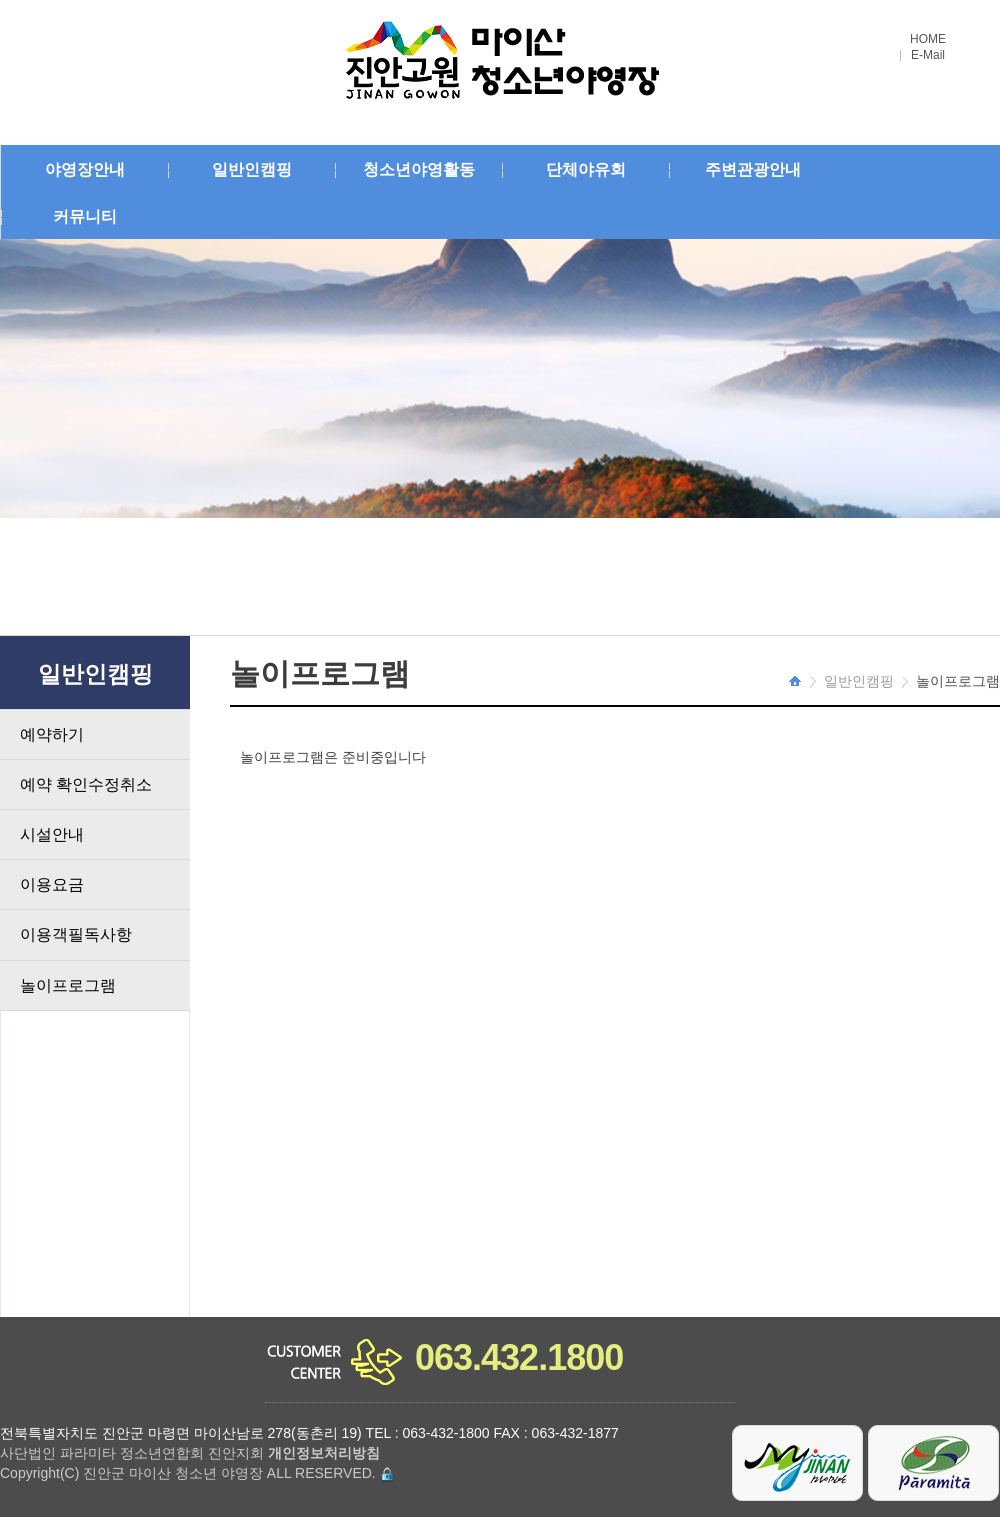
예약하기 (52, 734)
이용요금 (52, 884)
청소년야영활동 (419, 169)
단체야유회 (586, 169)
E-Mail (928, 55)
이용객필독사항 (76, 934)
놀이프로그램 (68, 985)
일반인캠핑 (252, 169)
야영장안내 (85, 169)
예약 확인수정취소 (86, 784)
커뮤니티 (85, 216)
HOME (928, 39)
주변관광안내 (753, 169)
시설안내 (52, 834)
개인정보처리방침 (324, 1453)
